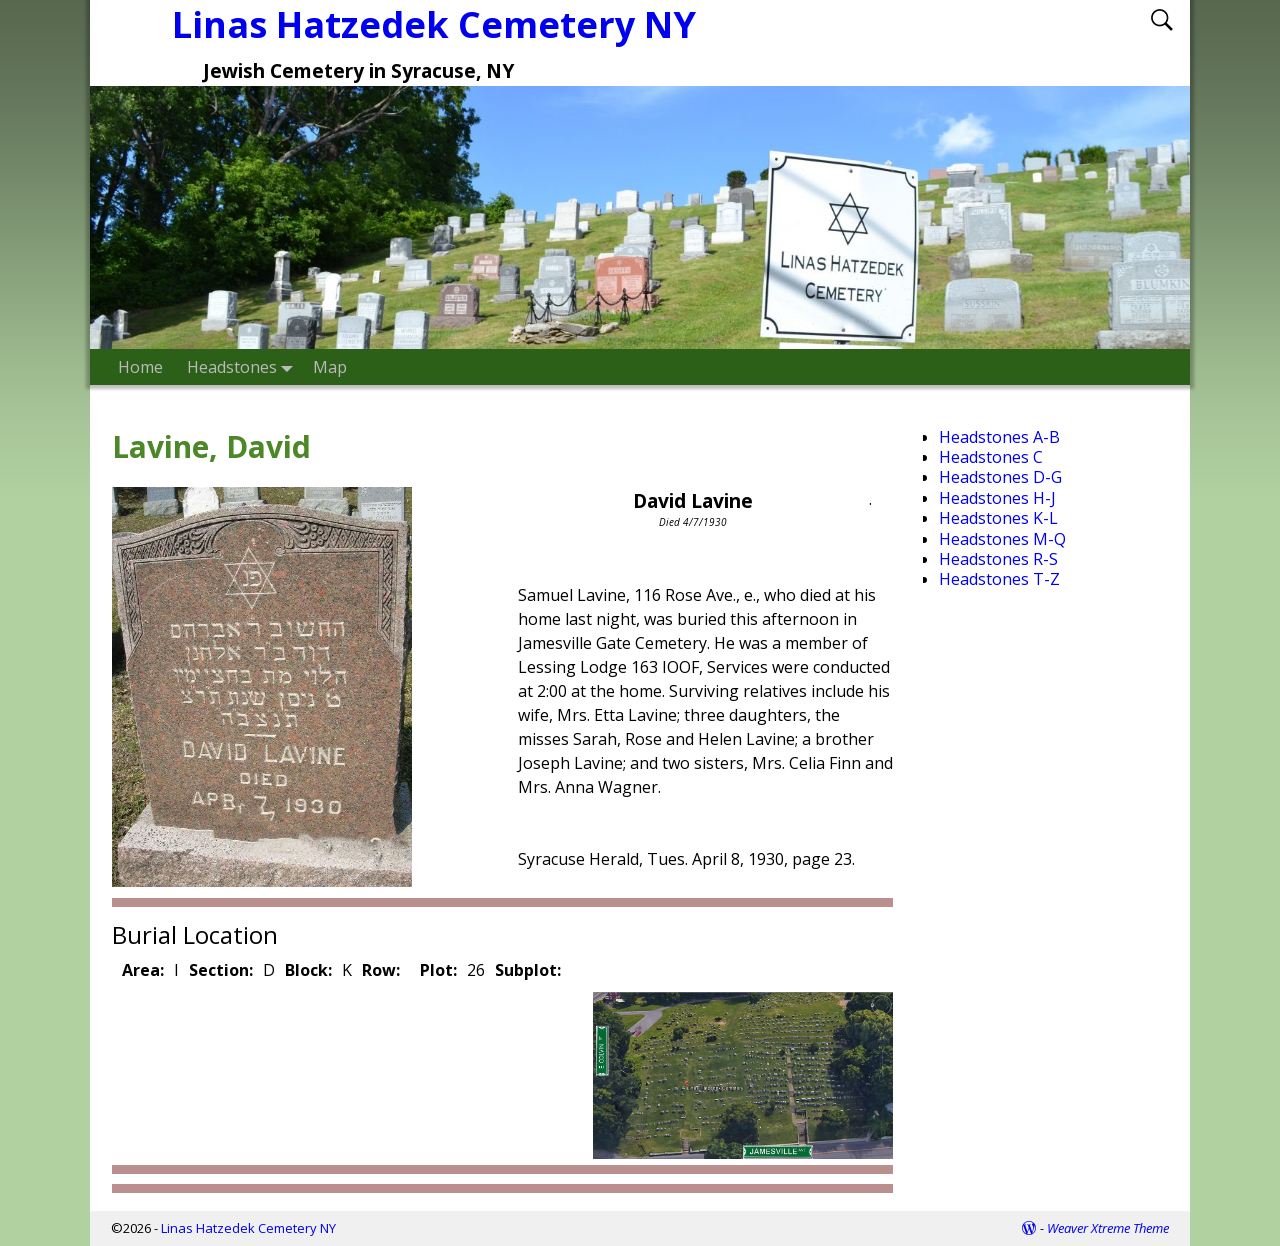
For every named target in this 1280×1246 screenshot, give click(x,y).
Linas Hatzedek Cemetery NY (248, 1228)
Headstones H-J (997, 498)
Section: (221, 970)
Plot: (438, 970)
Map (330, 367)
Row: (381, 970)
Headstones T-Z (999, 579)
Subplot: (528, 970)
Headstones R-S (998, 559)
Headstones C (991, 457)
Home (140, 367)
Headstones (244, 366)
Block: (308, 970)
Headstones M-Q (1002, 539)
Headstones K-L (998, 518)
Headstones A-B (999, 437)
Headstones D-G (1000, 477)
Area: (143, 970)
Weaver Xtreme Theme (1108, 1228)
